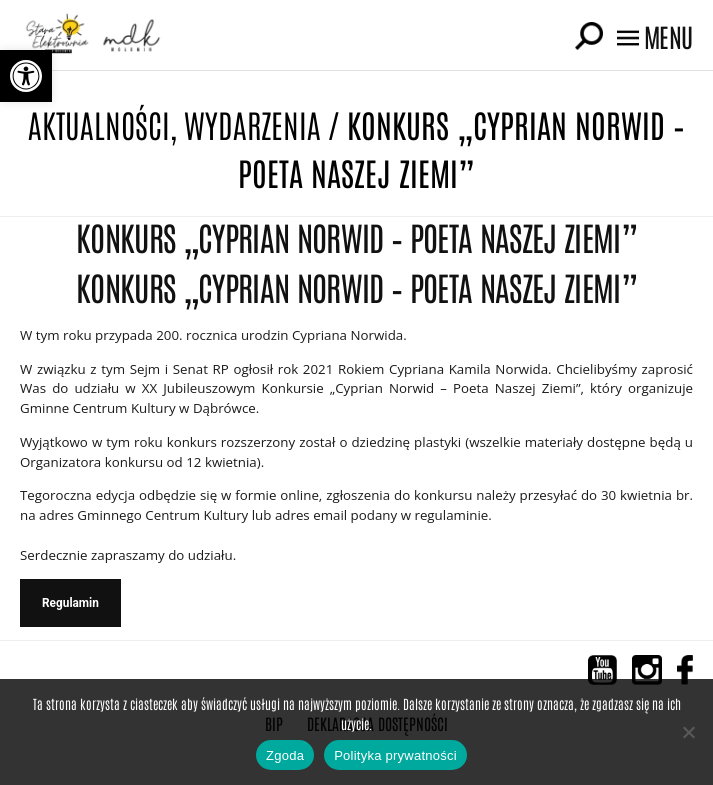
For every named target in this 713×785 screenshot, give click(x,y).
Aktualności (99, 123)
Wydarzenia (252, 123)
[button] (26, 76)
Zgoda (285, 755)
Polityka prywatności (395, 755)
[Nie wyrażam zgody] (688, 732)
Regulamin (70, 603)
